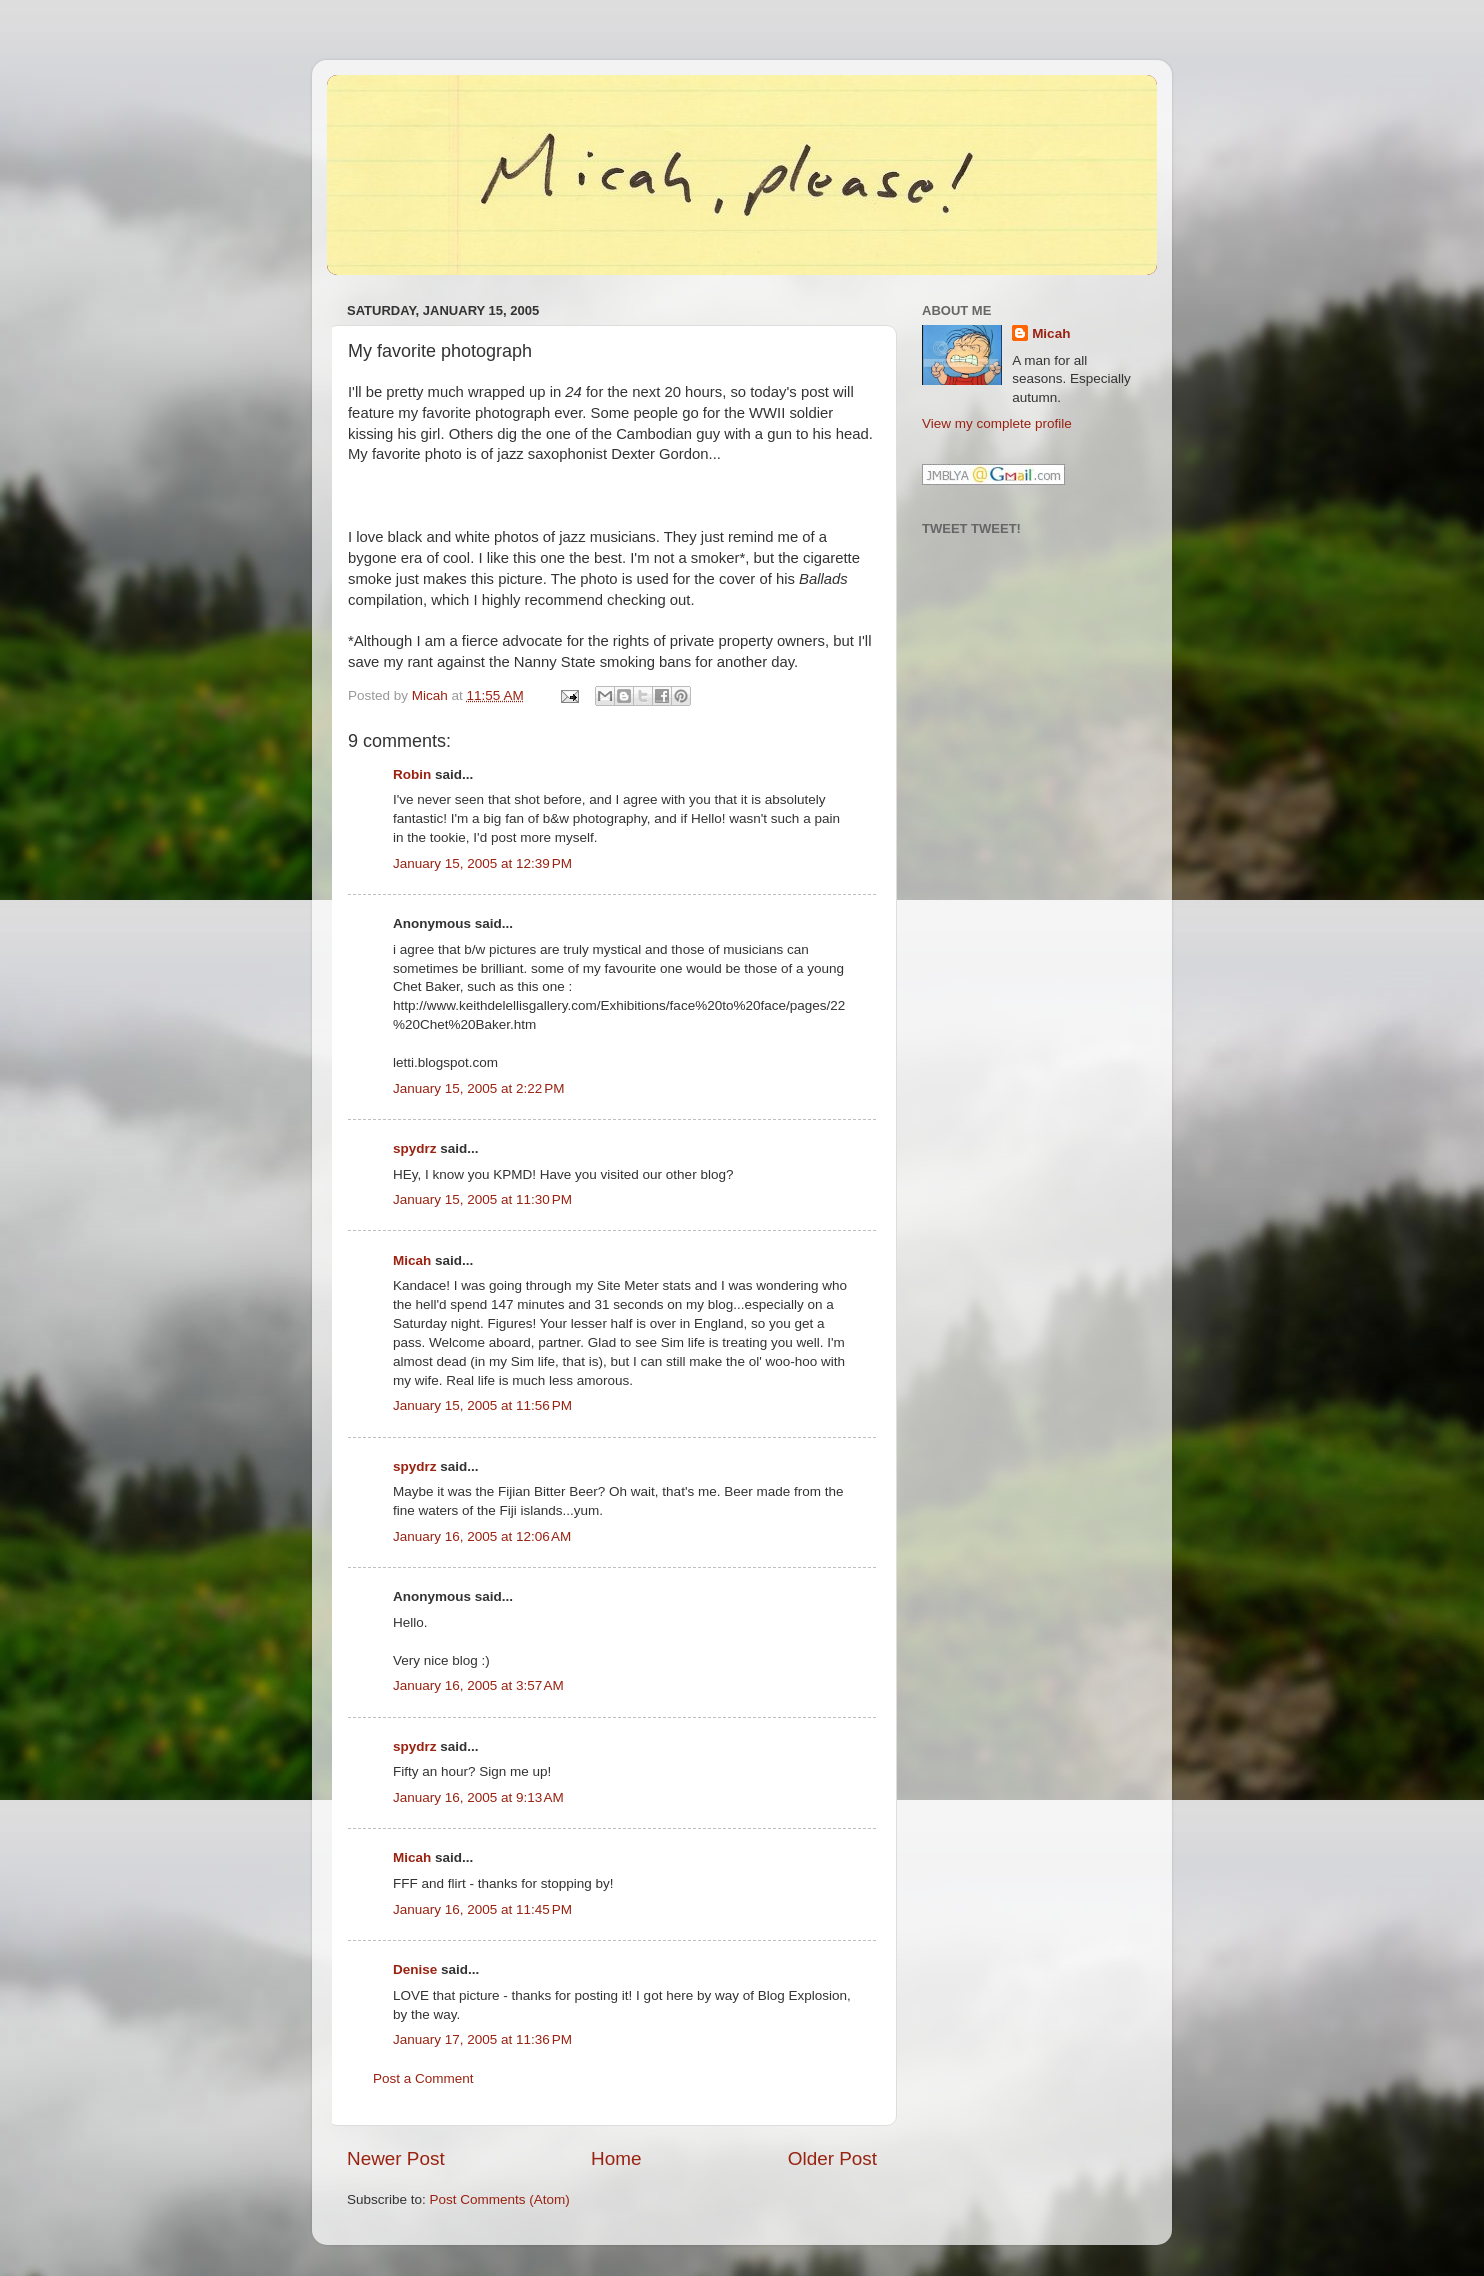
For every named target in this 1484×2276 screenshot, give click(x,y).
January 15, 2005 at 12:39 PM (482, 863)
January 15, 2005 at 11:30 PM (482, 1199)
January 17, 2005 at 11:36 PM (482, 2039)
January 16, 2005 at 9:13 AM (478, 1797)
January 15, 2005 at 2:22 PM (479, 1088)
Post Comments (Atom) (500, 2199)
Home (616, 2158)
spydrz (415, 1148)
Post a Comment (423, 2078)
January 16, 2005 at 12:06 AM (482, 1536)
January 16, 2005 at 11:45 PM (482, 1909)
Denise (415, 1969)
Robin (412, 774)
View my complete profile (997, 423)
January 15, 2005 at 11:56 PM (482, 1405)
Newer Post (396, 2158)
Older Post (832, 2158)
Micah (412, 1260)
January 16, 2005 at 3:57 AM (478, 1685)
